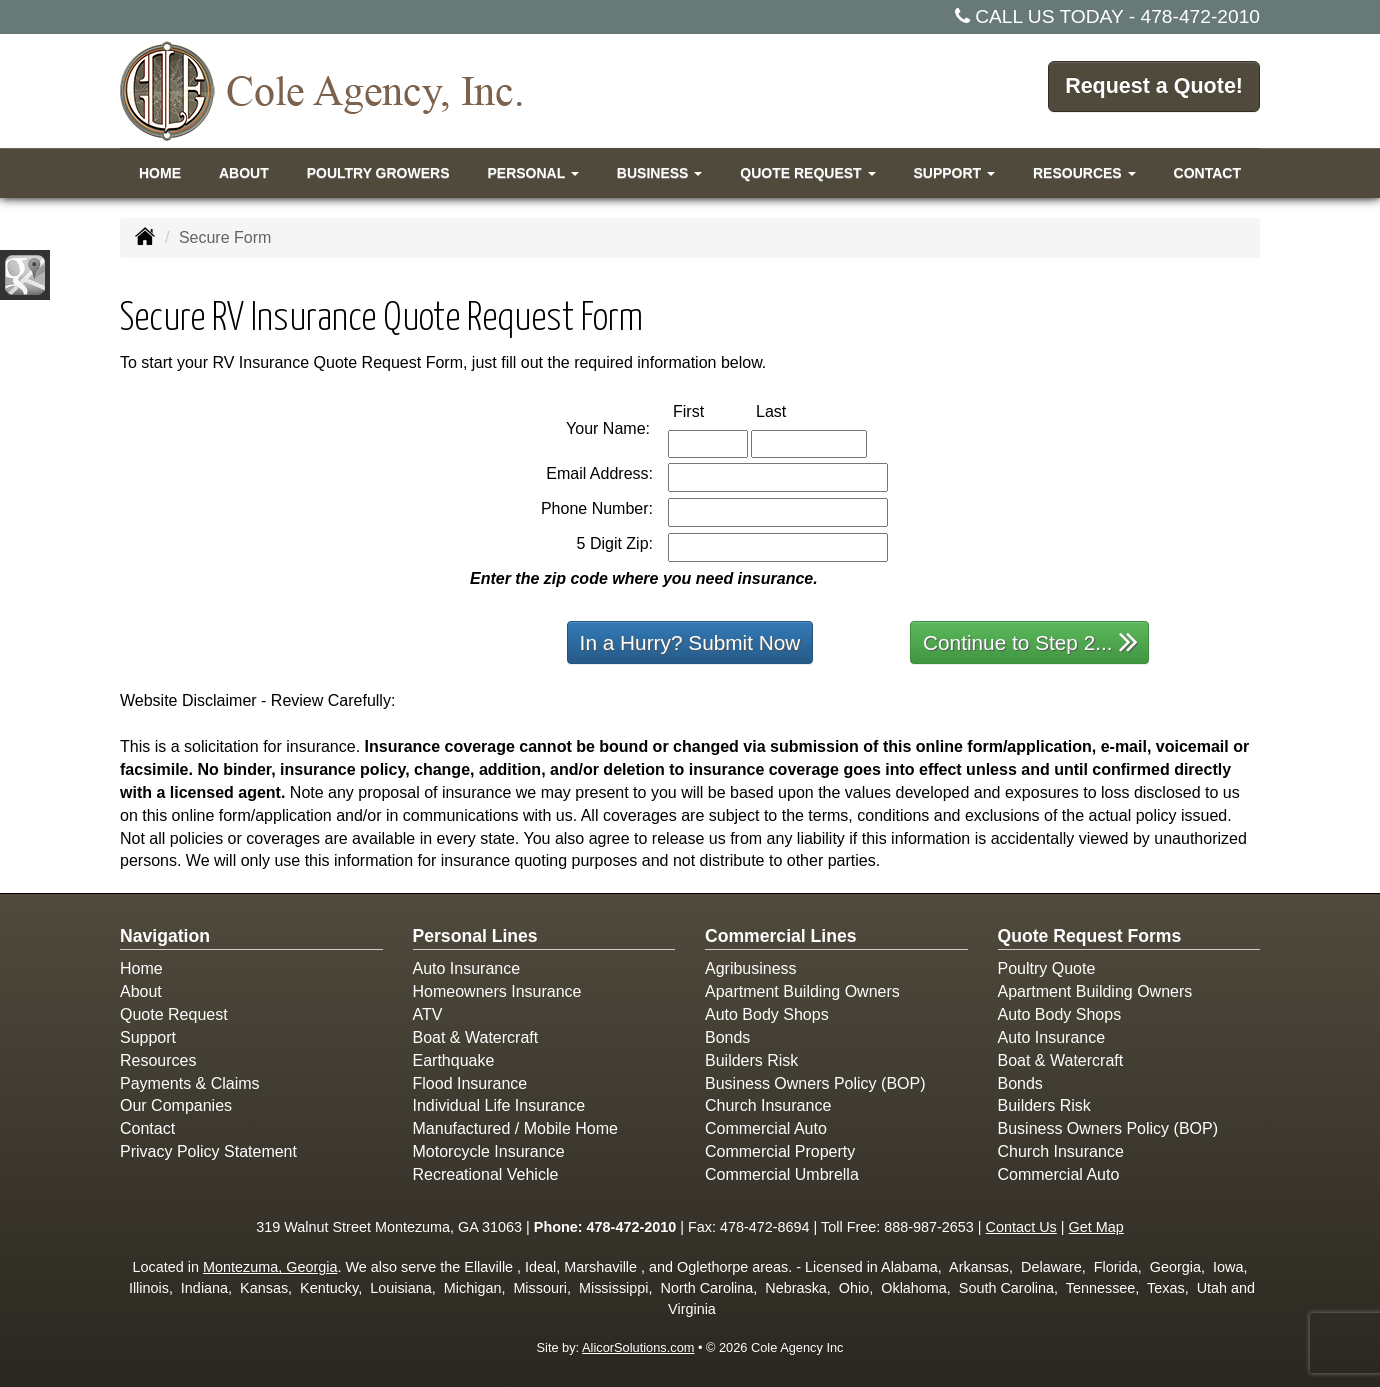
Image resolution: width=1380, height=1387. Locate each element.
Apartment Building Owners (802, 991)
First (709, 410)
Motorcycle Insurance (489, 1151)
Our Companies (176, 1105)
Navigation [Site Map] (165, 936)
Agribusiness (751, 968)
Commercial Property (780, 1151)
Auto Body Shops (767, 1014)
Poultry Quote (1047, 968)
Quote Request (174, 1014)
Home (160, 173)
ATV (428, 1014)
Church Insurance (768, 1105)
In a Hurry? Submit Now (690, 642)
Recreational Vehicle (486, 1174)
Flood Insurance (470, 1083)
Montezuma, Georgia (270, 1267)
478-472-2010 (1201, 16)
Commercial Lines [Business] (781, 936)
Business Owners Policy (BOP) (815, 1083)
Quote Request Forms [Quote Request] (1090, 936)
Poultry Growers (378, 173)
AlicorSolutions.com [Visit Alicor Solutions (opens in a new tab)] (638, 1347)
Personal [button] (532, 173)
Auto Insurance (467, 968)
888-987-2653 (929, 1227)
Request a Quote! (1152, 89)
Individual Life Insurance (499, 1105)
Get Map (1096, 1227)
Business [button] (659, 173)
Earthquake (454, 1060)
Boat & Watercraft (476, 1037)
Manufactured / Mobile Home (515, 1128)
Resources (158, 1060)
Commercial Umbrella (782, 1174)
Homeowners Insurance (497, 991)
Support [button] (954, 173)
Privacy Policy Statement (208, 1151)
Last (792, 410)
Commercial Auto (766, 1128)
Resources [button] (1084, 173)
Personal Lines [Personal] (475, 936)
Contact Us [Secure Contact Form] (1021, 1227)
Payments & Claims (190, 1083)
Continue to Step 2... (1030, 641)
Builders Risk (751, 1060)
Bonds (727, 1037)
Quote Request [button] (807, 173)
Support (148, 1037)
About (244, 173)
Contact (1207, 173)
